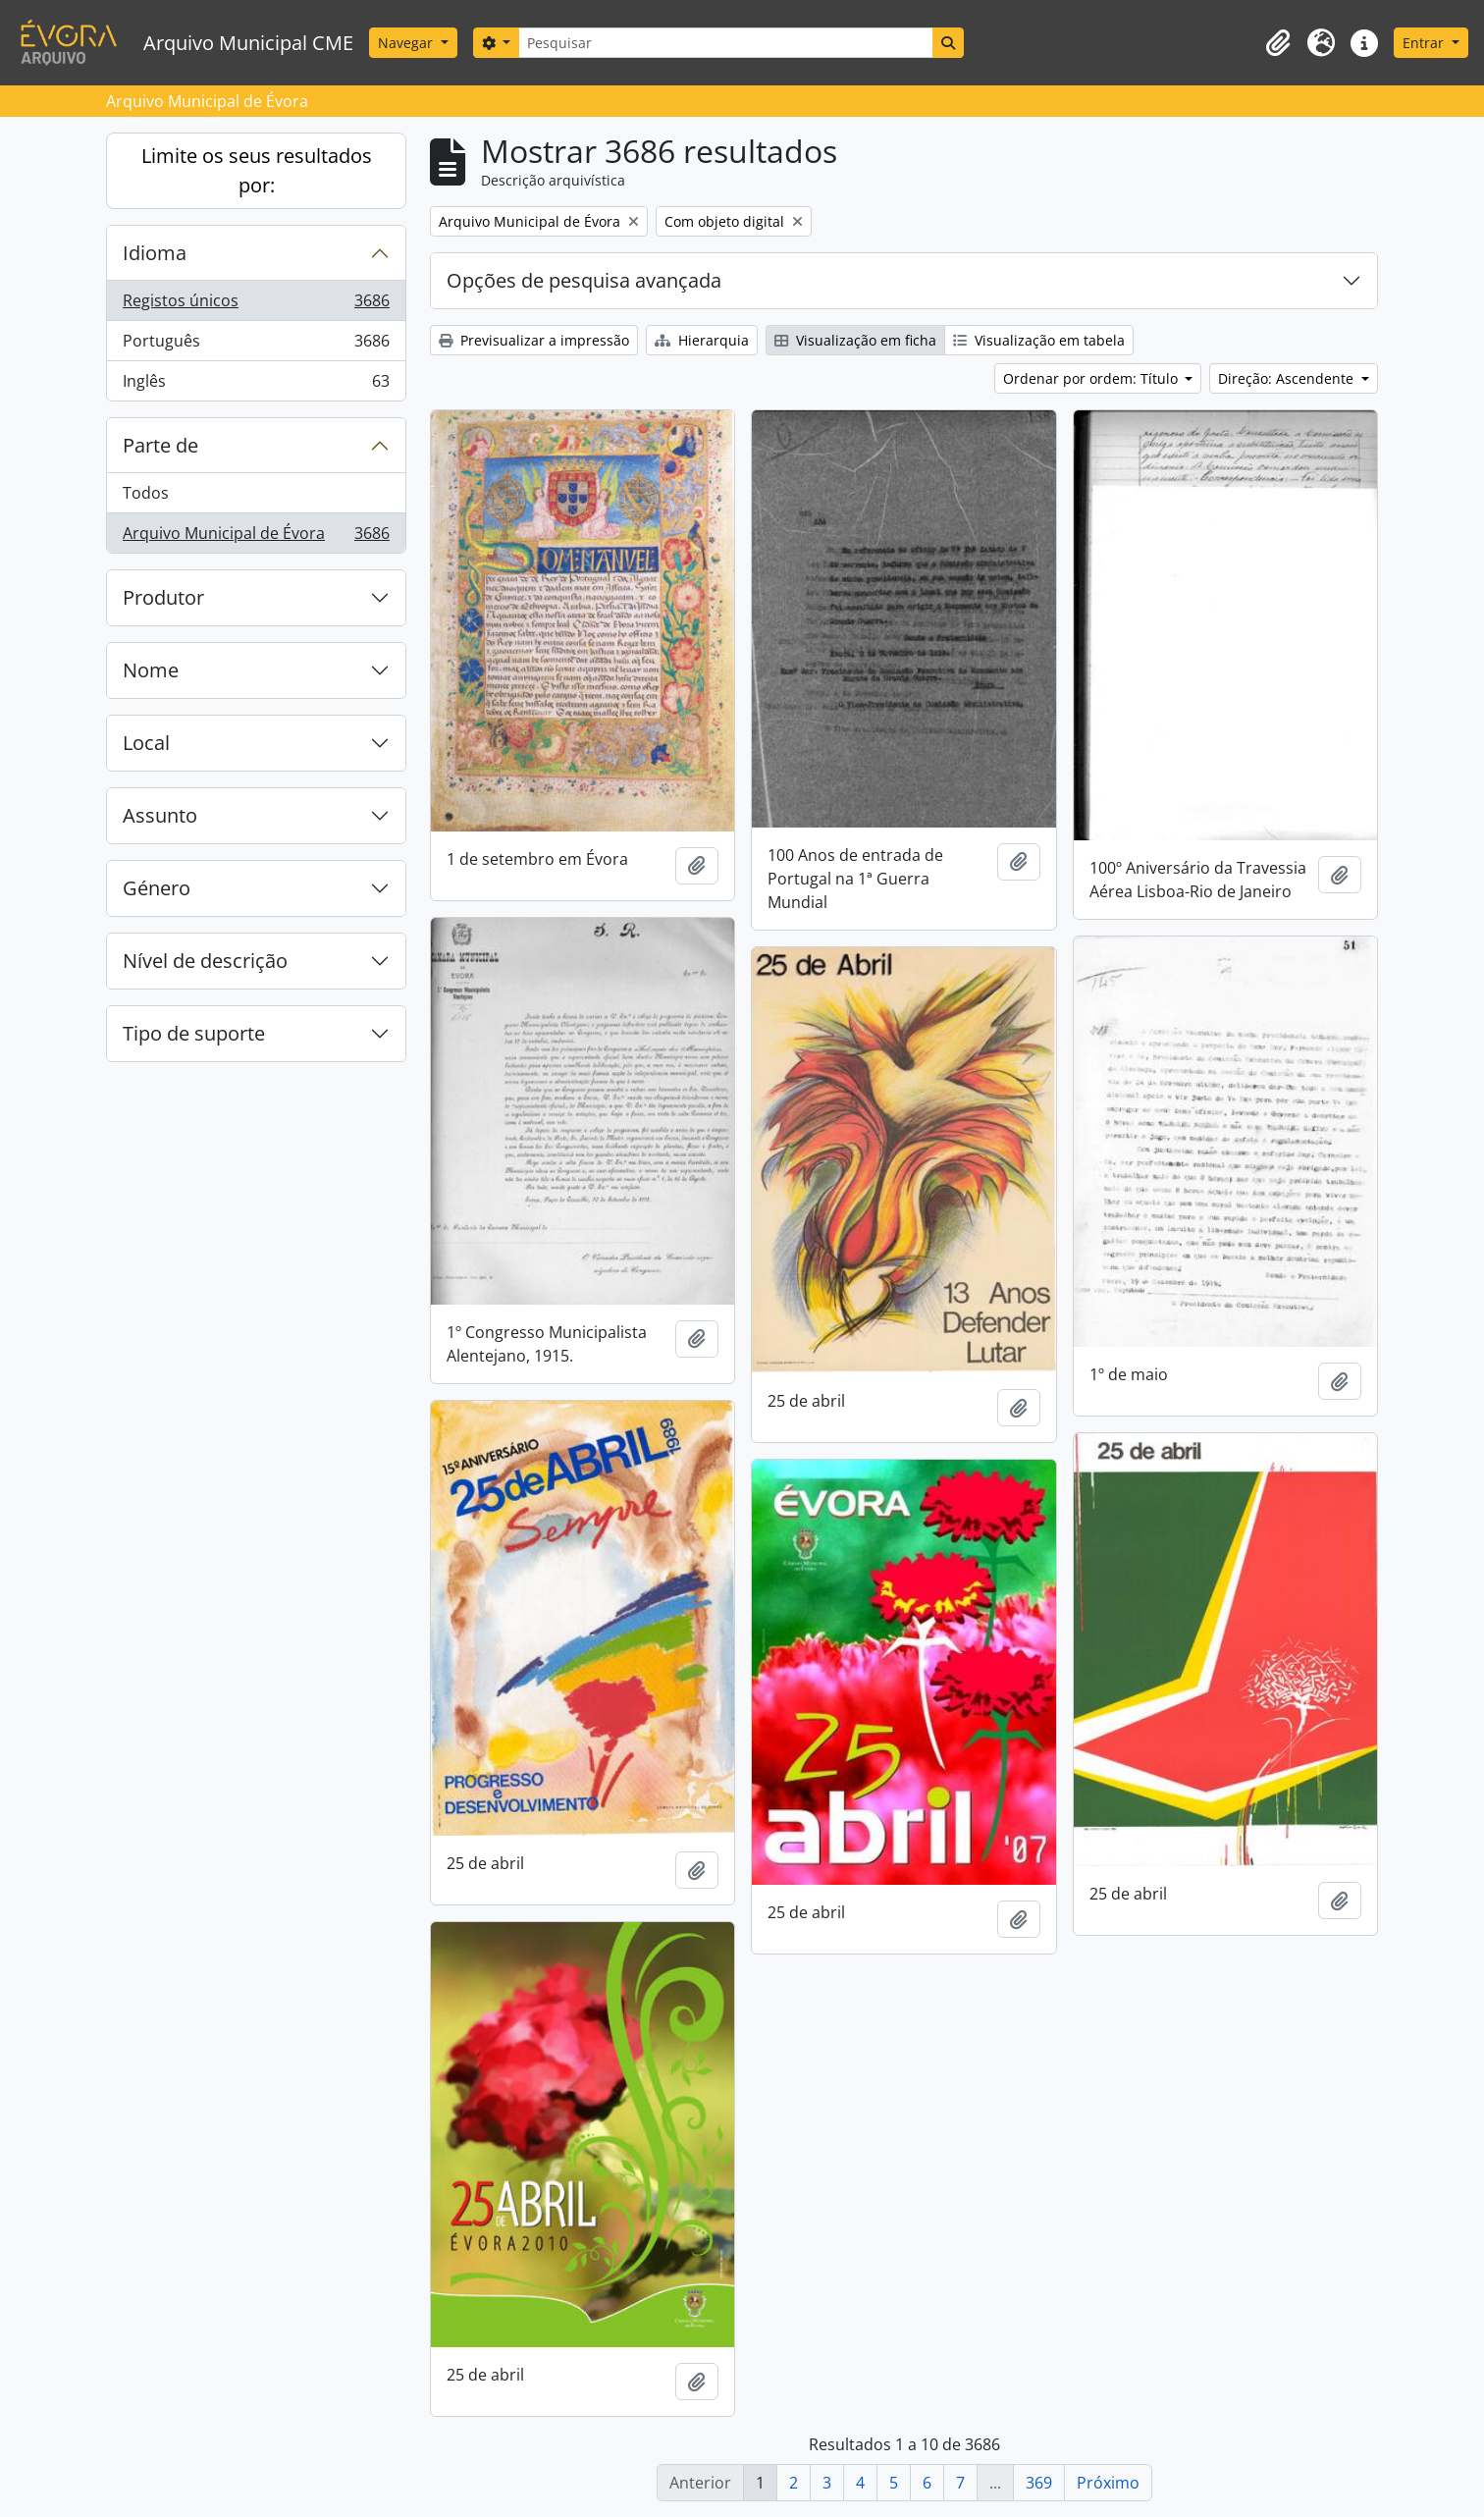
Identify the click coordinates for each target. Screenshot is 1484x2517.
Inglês (256, 385)
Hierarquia (702, 340)
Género (156, 888)
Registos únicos (256, 305)
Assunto (160, 815)
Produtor (163, 597)
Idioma (154, 253)
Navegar (407, 42)
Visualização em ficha (855, 340)
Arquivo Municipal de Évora (256, 537)
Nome (151, 670)
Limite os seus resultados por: (256, 170)
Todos (146, 493)
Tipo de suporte (194, 1033)
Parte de (160, 445)
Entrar (1425, 42)
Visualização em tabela (1039, 340)
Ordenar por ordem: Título (1092, 378)
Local (146, 742)
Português (256, 345)
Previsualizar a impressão (534, 340)
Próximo (1108, 2482)
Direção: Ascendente (1287, 378)
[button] (1277, 43)
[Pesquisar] (725, 42)
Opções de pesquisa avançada (584, 280)
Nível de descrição (205, 960)
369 (1039, 2482)
